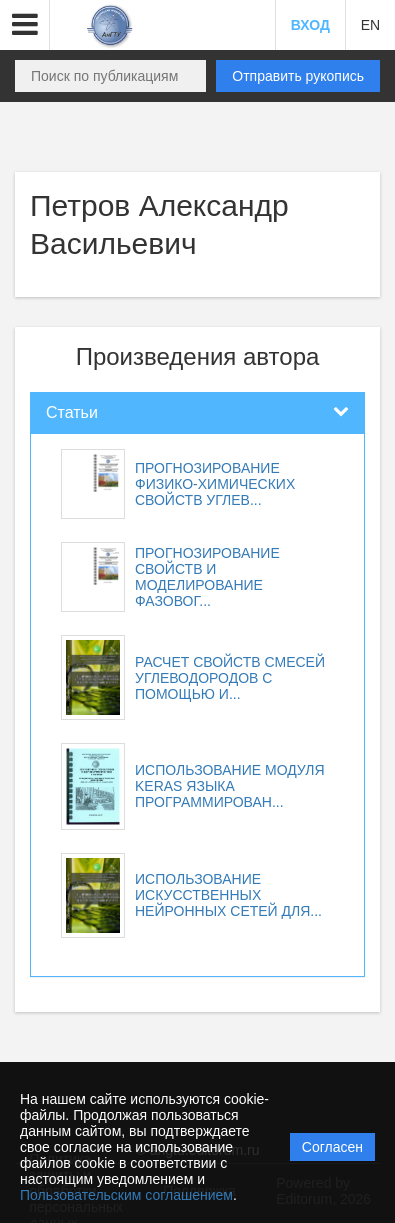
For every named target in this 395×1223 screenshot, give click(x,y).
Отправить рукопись (298, 76)
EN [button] (370, 25)
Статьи (72, 412)
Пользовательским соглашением (126, 1195)
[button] (25, 25)
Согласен (332, 1147)
